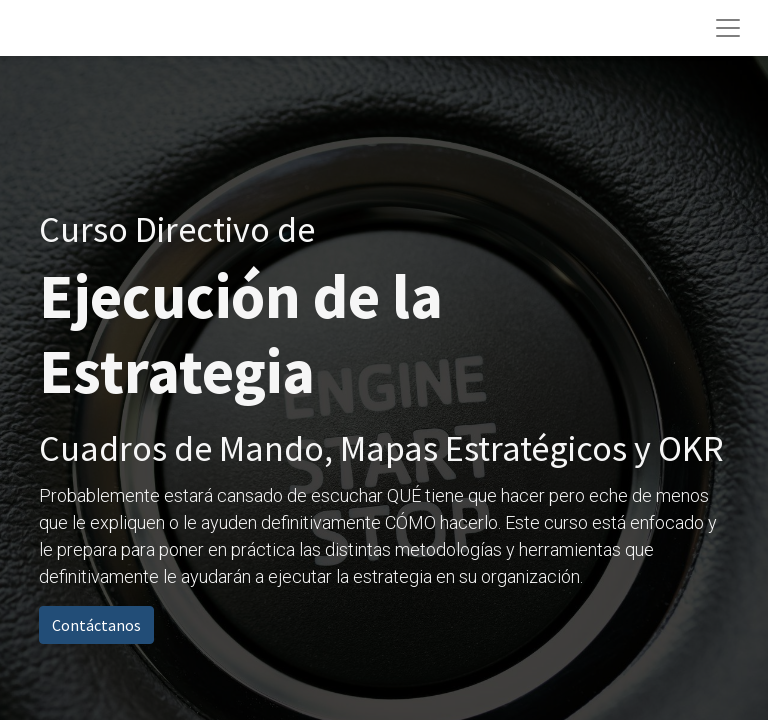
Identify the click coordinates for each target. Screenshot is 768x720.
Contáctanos (96, 625)
